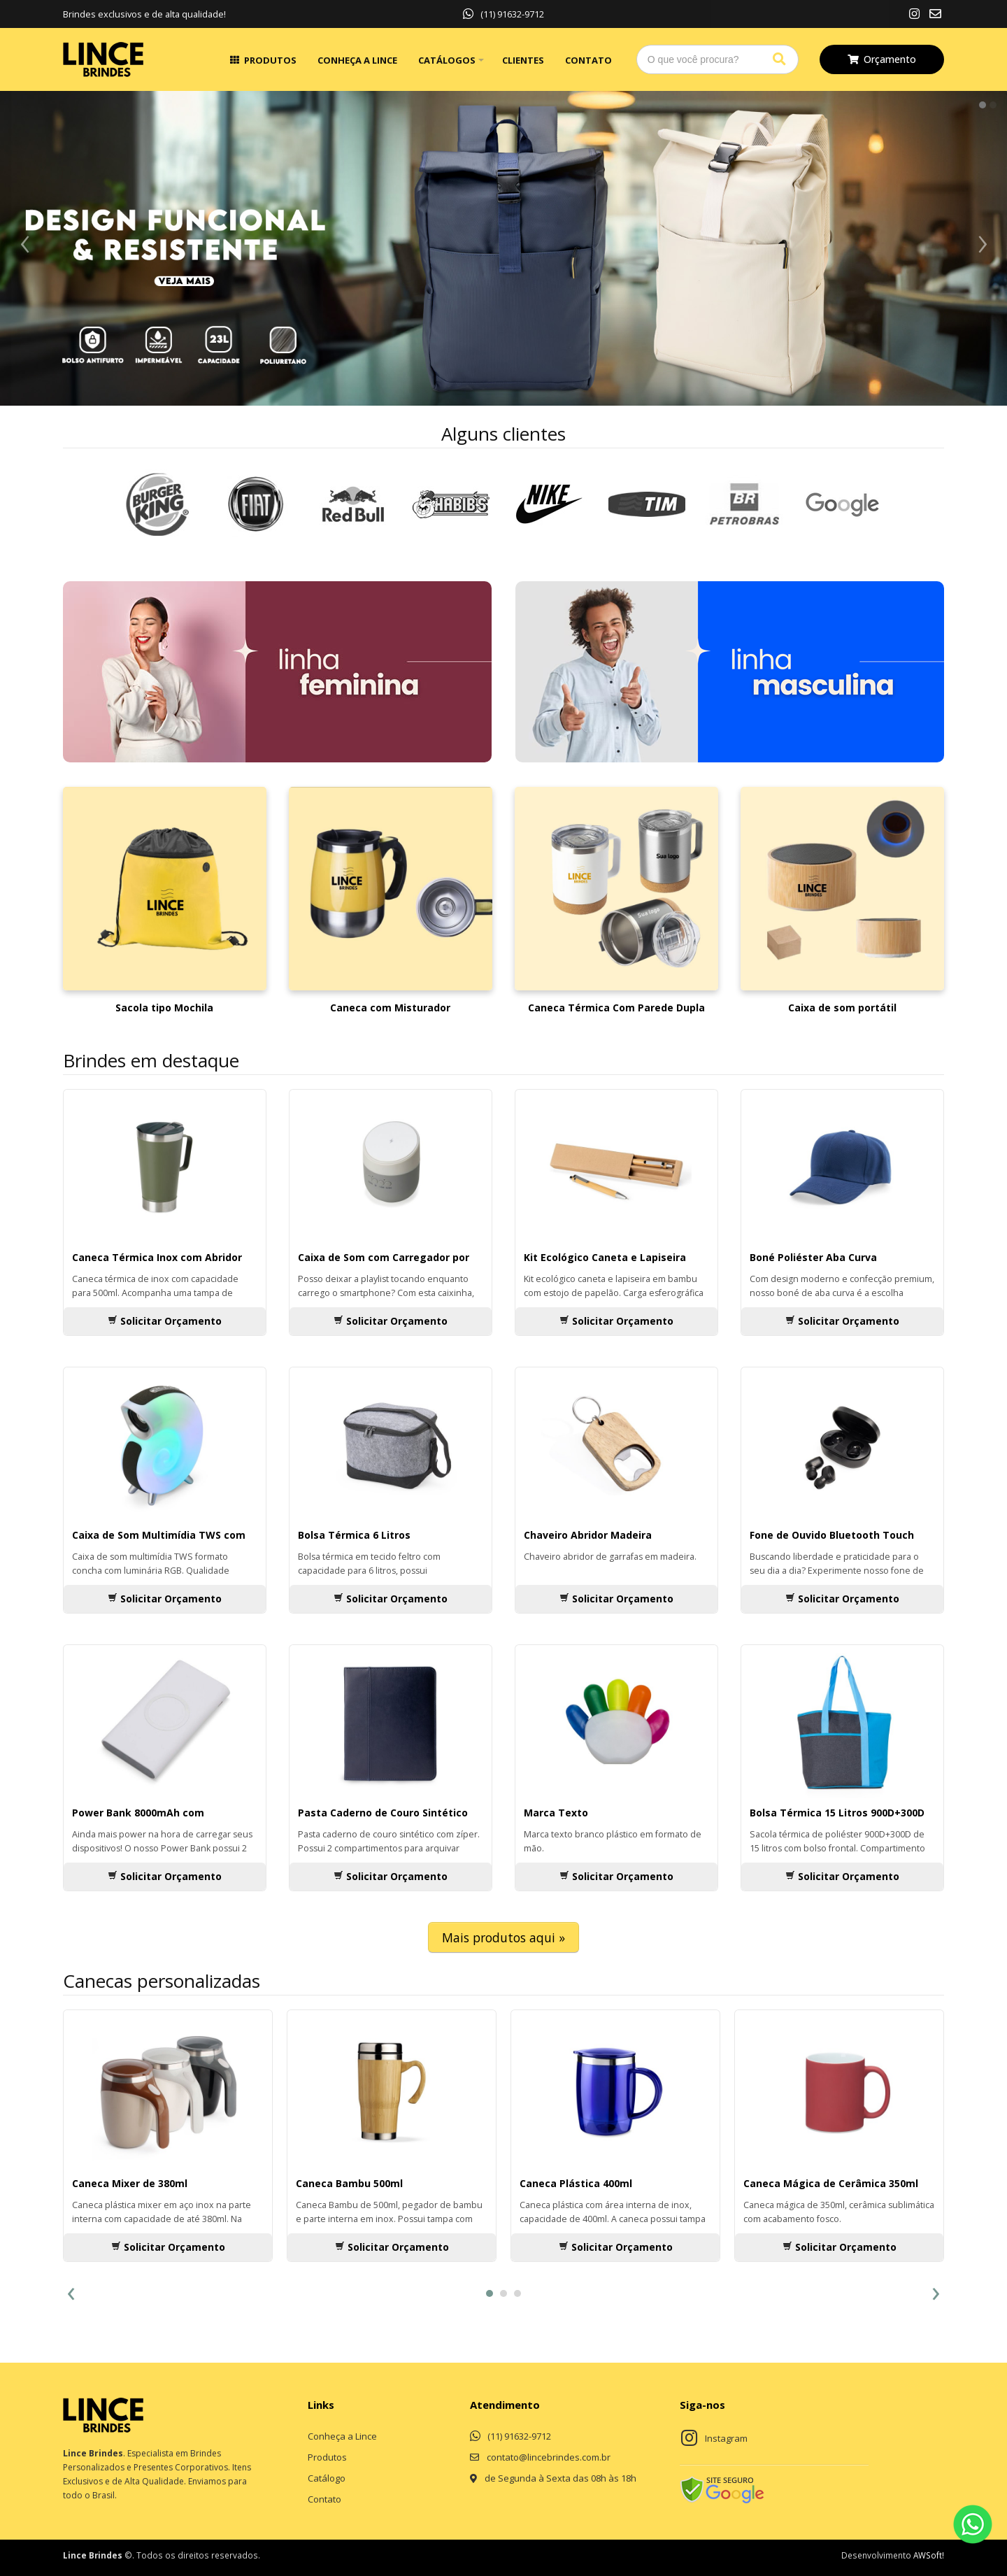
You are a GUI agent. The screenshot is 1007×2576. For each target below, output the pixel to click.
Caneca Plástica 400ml (576, 2183)
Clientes (523, 60)
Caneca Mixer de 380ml (129, 2183)
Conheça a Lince (357, 60)
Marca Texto (556, 1812)
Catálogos (447, 60)
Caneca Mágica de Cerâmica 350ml (830, 2183)
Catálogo (326, 2478)
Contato (588, 60)
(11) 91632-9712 (503, 14)
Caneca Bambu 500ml (349, 2183)
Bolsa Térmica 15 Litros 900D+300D (837, 1812)
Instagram (726, 2438)
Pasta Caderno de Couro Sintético (383, 1812)
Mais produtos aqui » (503, 1937)
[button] (490, 2293)
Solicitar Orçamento (165, 1321)
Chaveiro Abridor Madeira (588, 1535)
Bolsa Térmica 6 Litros (354, 1535)
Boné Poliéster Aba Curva (813, 1257)
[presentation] (71, 2292)
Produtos (270, 60)
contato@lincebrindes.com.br (548, 2457)
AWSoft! (928, 2555)
